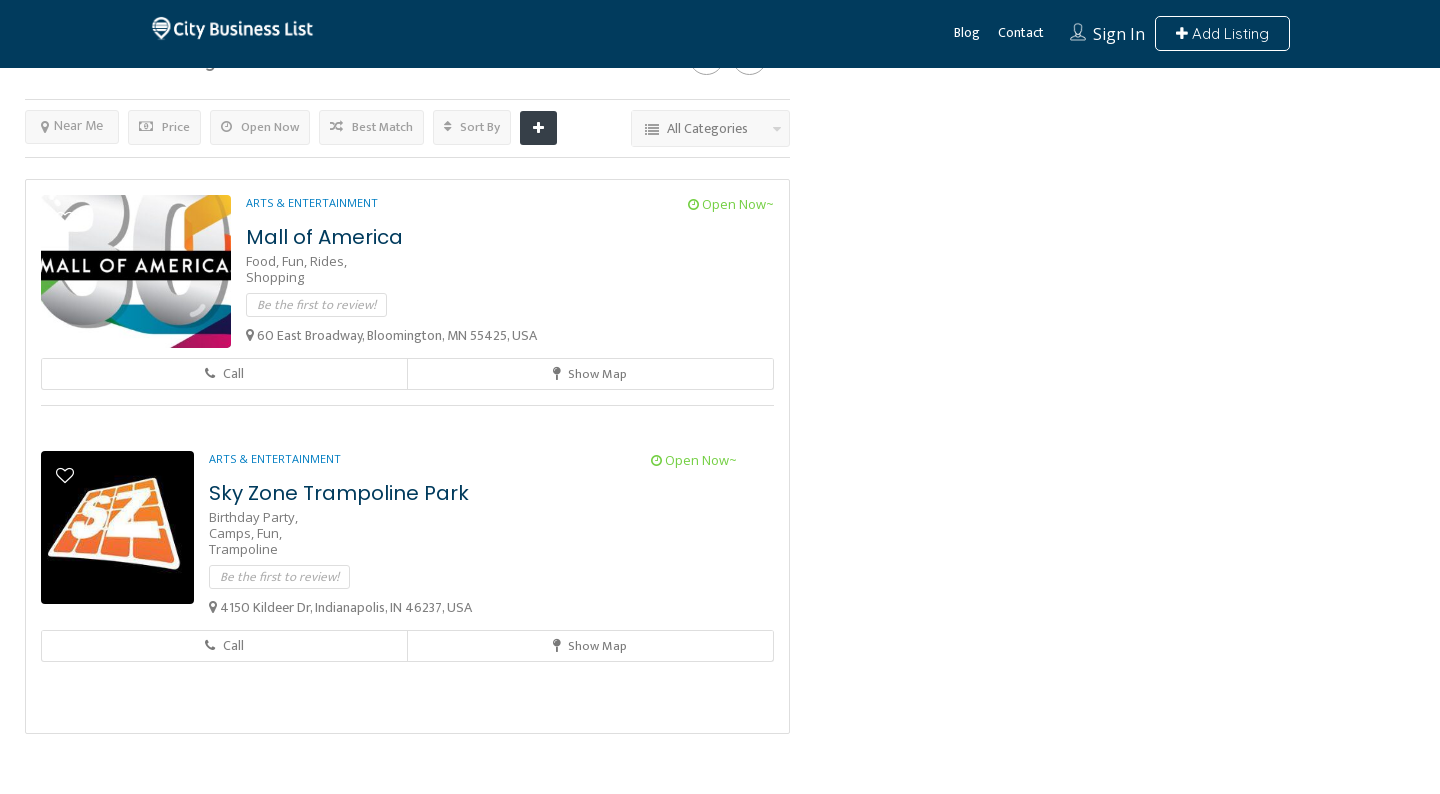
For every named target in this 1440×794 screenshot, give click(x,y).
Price (164, 127)
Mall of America (324, 237)
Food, (264, 261)
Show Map (590, 374)
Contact (1021, 32)
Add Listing (1222, 33)
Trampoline (243, 549)
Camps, (233, 533)
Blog (967, 32)
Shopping (275, 277)
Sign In (1119, 34)
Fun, (296, 261)
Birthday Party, (253, 517)
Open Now (260, 127)
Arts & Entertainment (312, 202)
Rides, (328, 261)
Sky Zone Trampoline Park (339, 493)
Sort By (472, 127)
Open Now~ (731, 204)
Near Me (72, 125)
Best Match (371, 127)
